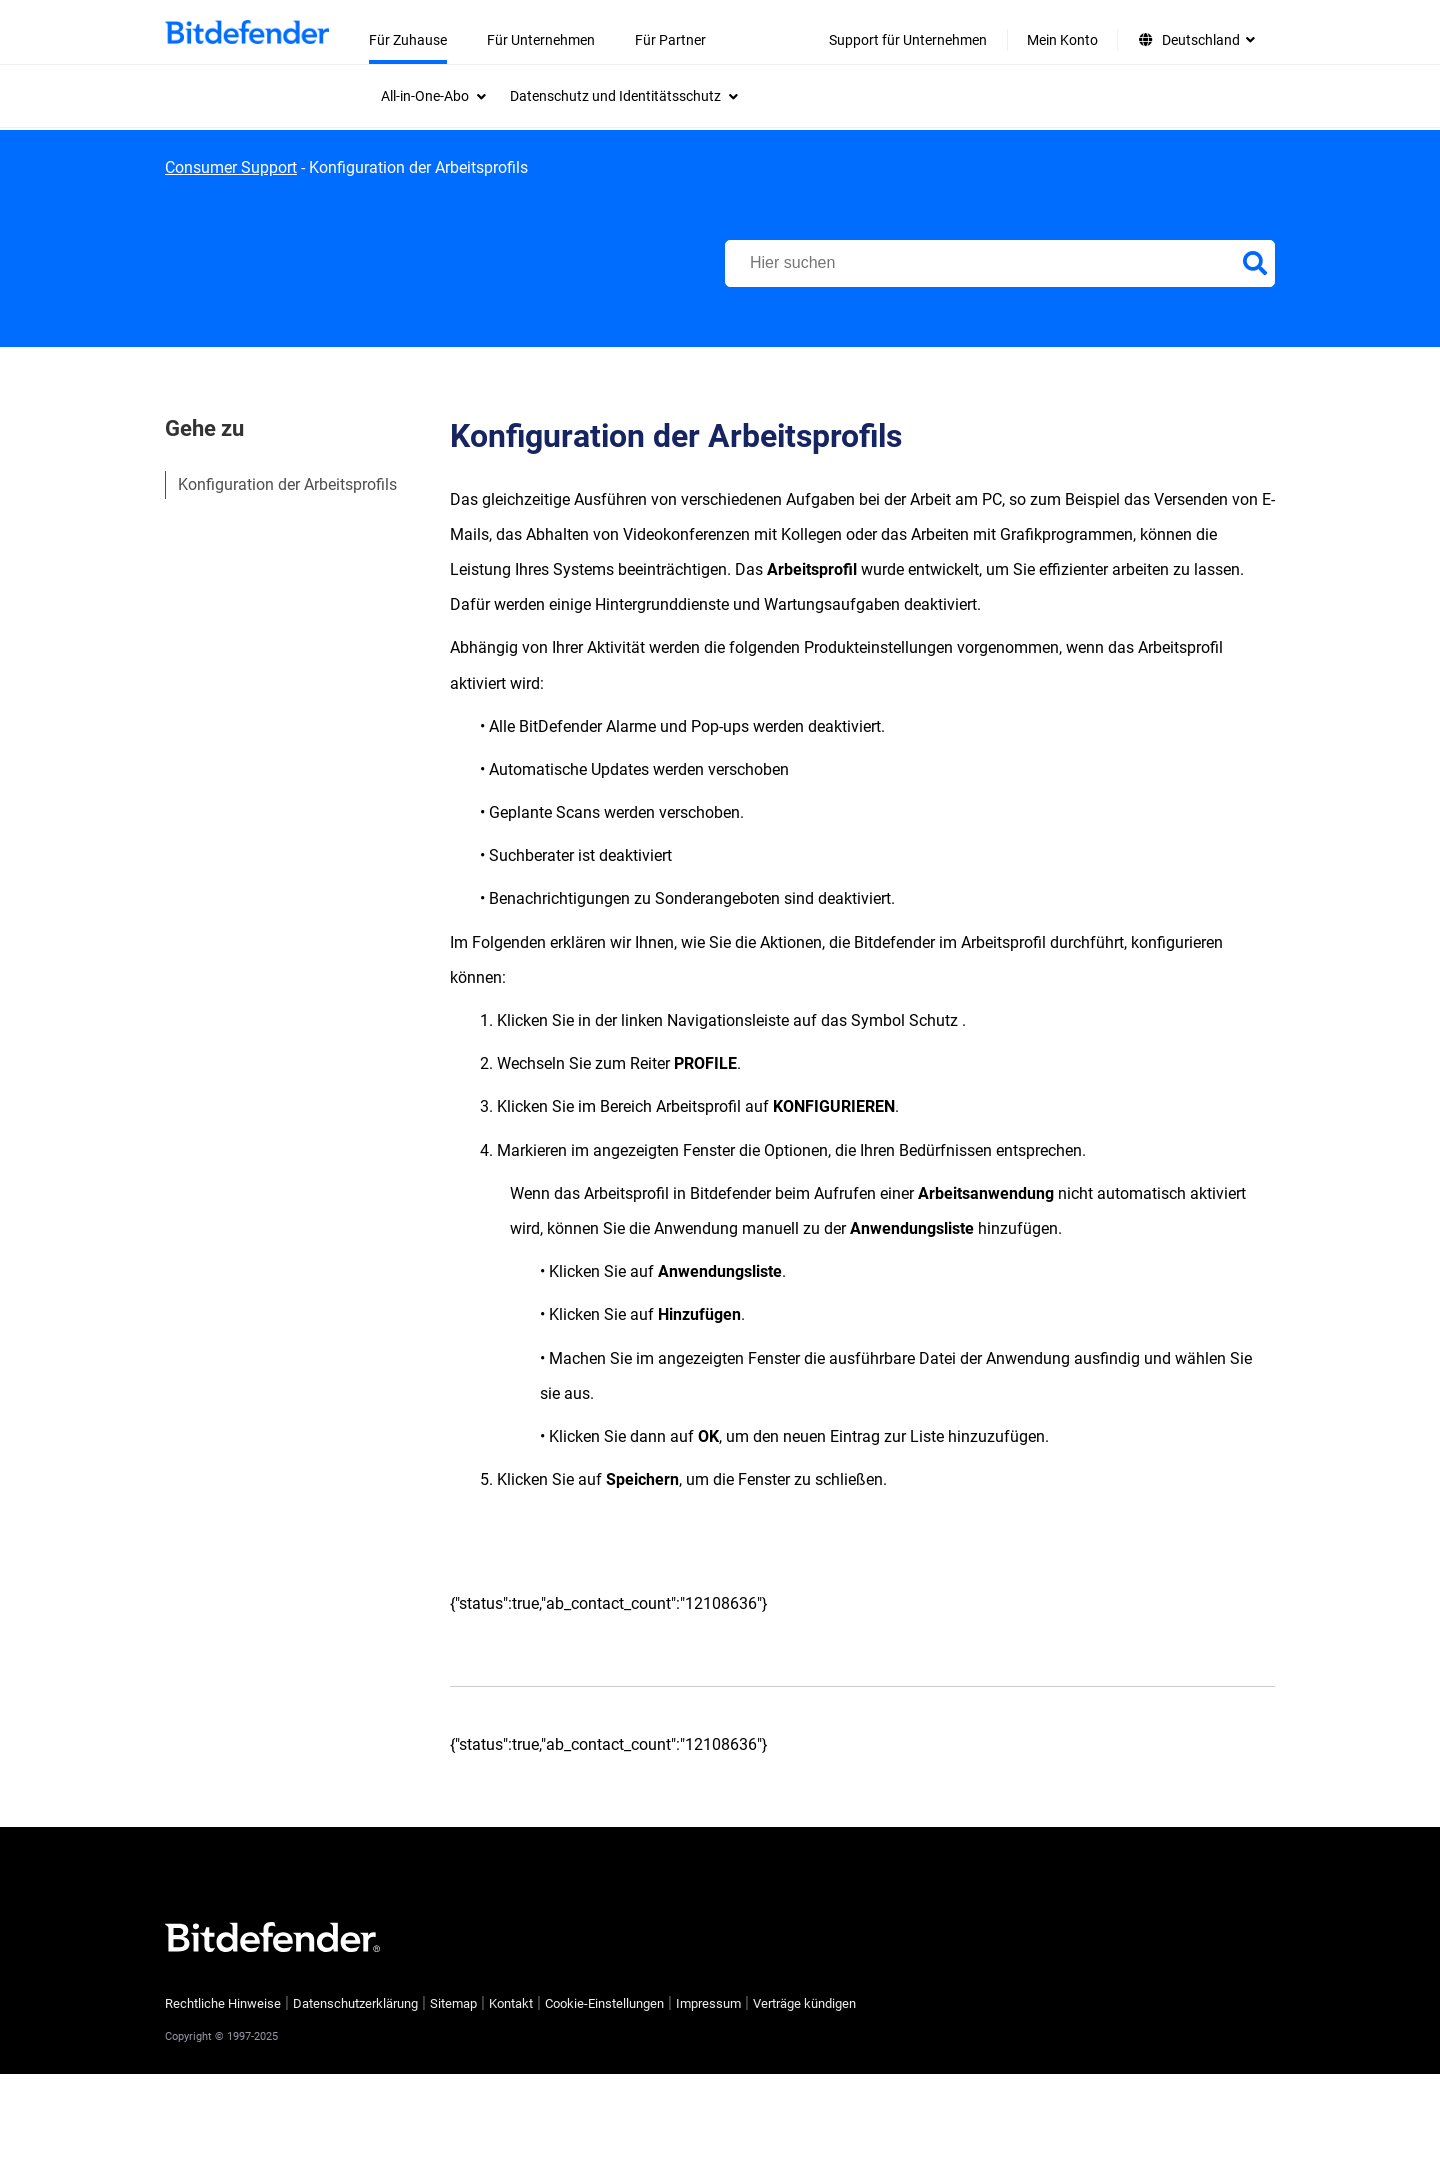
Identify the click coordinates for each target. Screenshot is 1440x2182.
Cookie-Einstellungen (604, 2004)
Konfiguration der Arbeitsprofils (287, 484)
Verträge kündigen (804, 2003)
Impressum (708, 2003)
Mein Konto (1062, 40)
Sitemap (453, 2003)
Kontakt (511, 2003)
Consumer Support (231, 167)
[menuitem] (433, 96)
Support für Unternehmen (908, 40)
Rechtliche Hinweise (223, 2003)
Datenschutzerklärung (355, 2003)
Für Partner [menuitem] (670, 40)
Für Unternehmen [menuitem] (541, 40)
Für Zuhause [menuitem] (408, 40)
